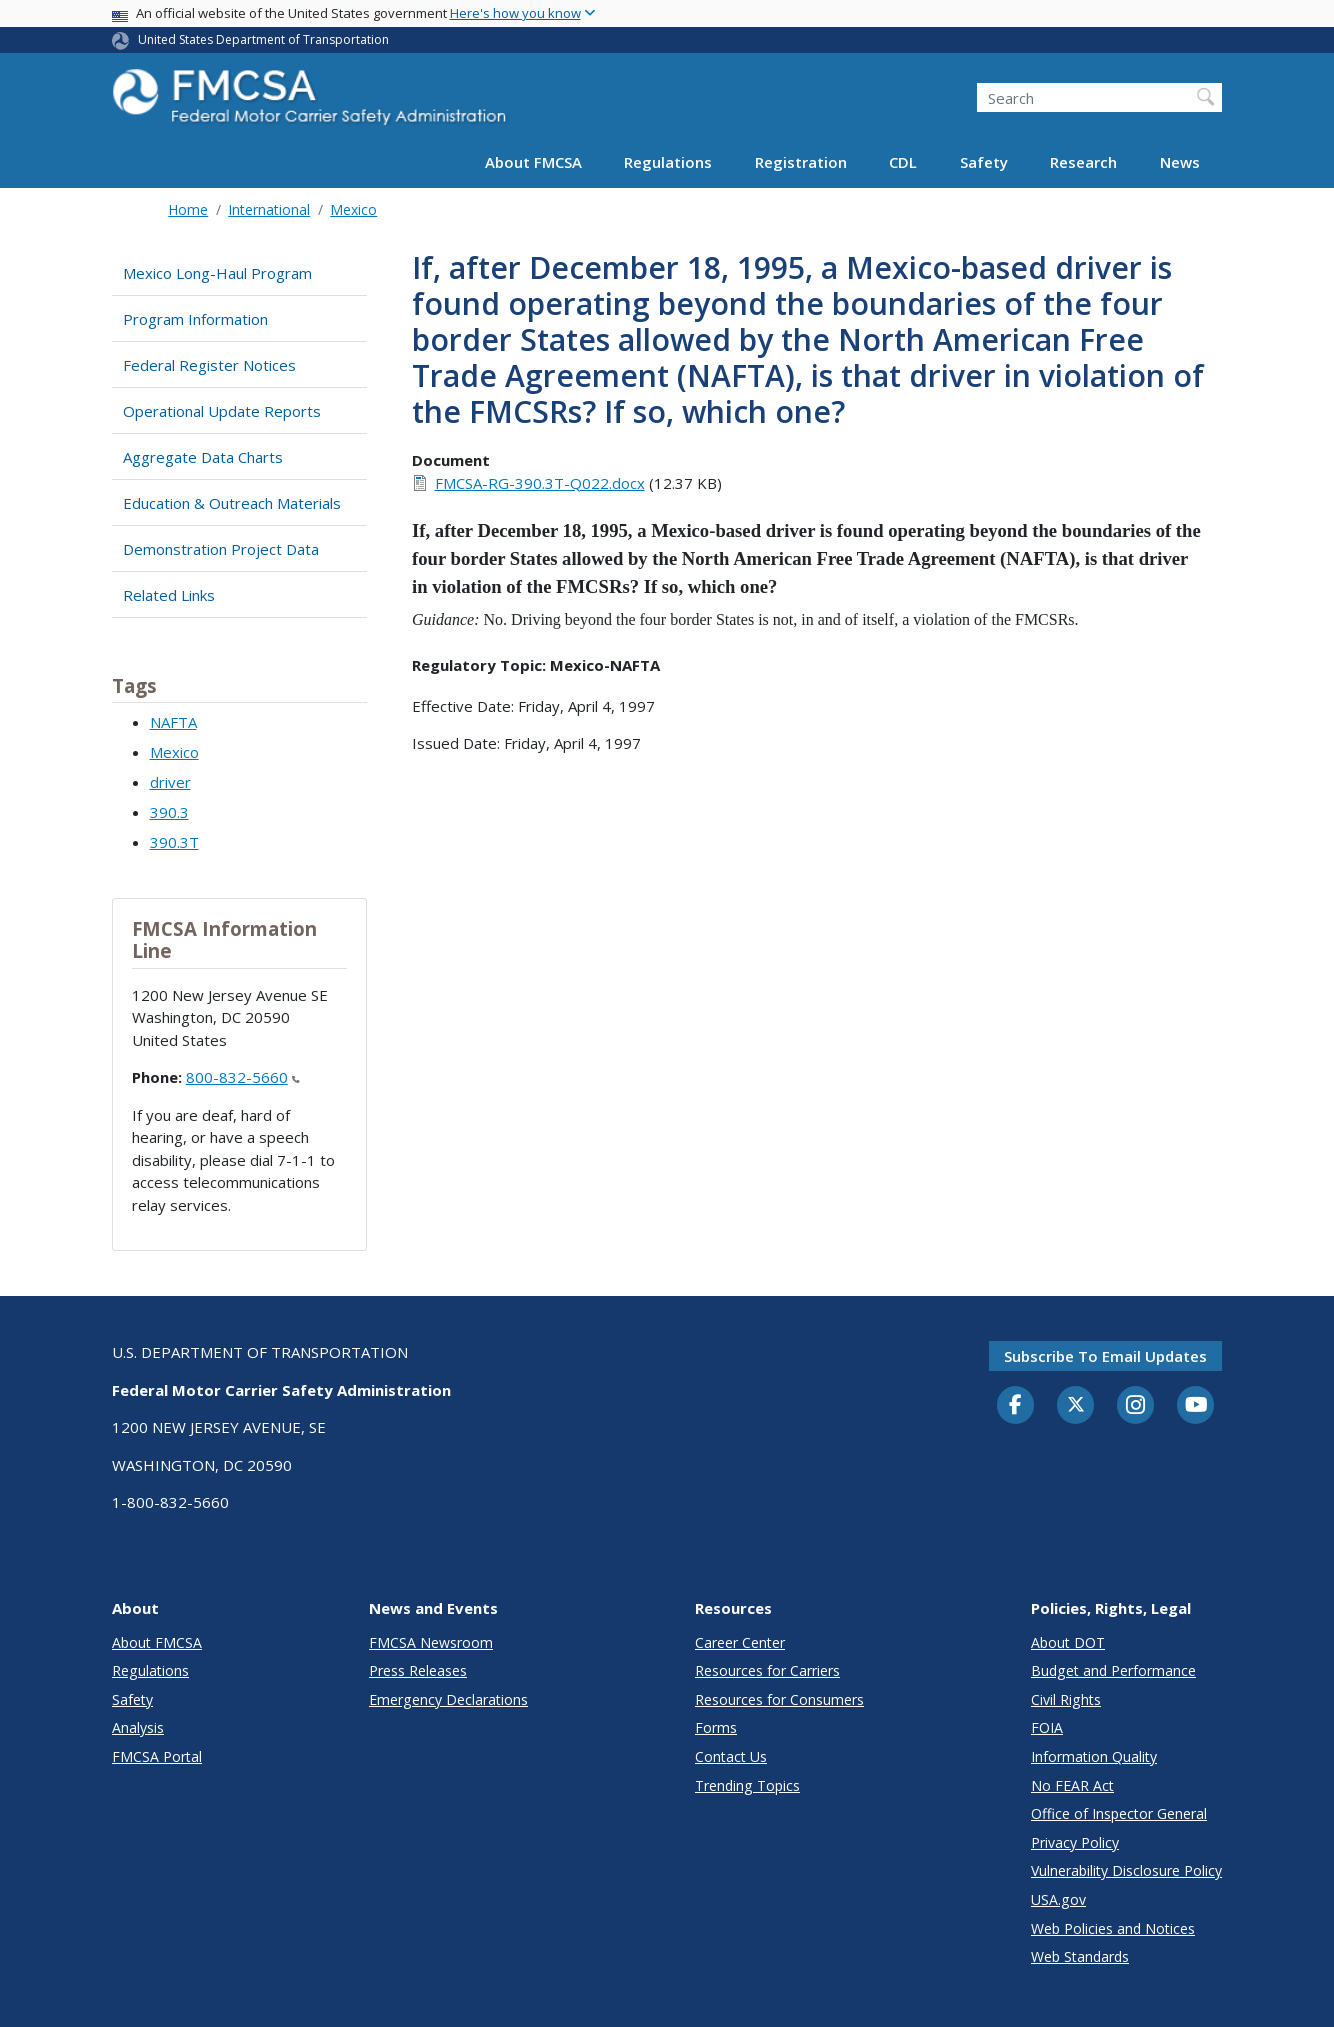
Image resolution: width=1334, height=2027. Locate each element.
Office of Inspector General (1119, 1813)
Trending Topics (747, 1785)
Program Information (195, 319)
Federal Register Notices (209, 365)
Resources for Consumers (779, 1699)
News (1180, 162)
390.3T (174, 842)
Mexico (353, 209)
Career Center (740, 1642)
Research (1083, 162)
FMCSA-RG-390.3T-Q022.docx (540, 483)
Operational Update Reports (222, 411)
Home (188, 209)
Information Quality (1094, 1756)
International (269, 209)
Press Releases (418, 1670)
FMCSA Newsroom (431, 1642)
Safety (984, 162)
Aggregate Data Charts (203, 457)
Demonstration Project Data (221, 549)
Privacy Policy (1075, 1842)
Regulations (668, 162)
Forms (716, 1727)
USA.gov (1058, 1899)
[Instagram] (1136, 1407)
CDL (903, 162)
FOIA (1047, 1727)
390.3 (169, 812)
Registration (801, 162)
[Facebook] (1016, 1406)
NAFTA (173, 722)
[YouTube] (1196, 1406)
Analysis (138, 1727)
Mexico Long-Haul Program (217, 273)
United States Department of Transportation (263, 39)
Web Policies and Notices (1113, 1928)
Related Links (169, 595)
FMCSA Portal (157, 1756)
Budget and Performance (1113, 1670)
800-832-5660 (243, 1077)
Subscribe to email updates (1105, 1356)
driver (170, 782)
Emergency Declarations (448, 1699)
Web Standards (1080, 1956)
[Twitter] (1076, 1405)
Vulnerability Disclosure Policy (1126, 1870)
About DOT (1068, 1642)
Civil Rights (1066, 1699)
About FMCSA (533, 162)
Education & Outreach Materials (232, 503)
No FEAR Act (1072, 1785)
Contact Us (731, 1756)
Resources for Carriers (767, 1670)
